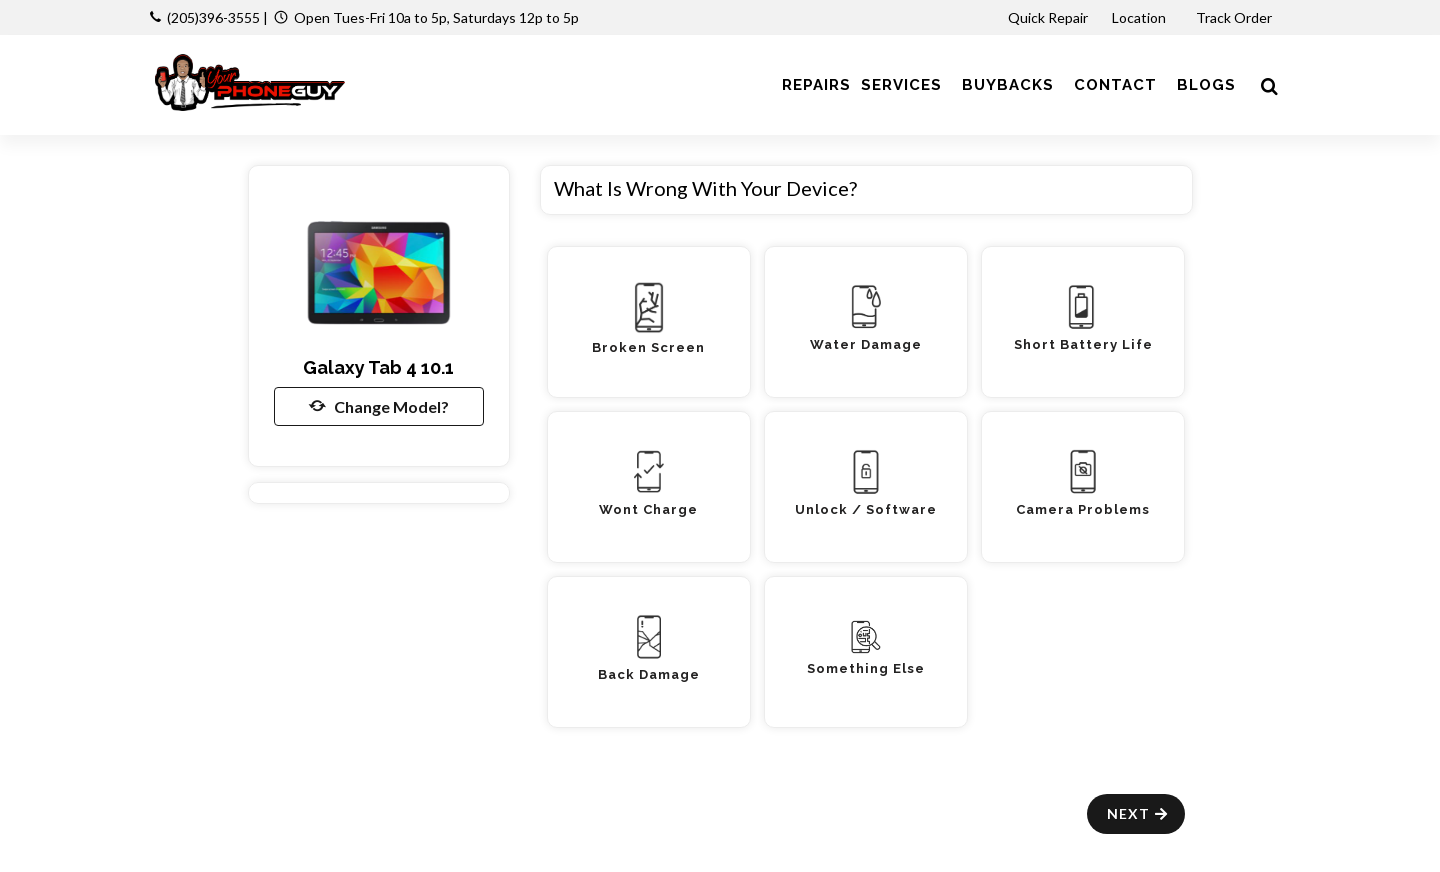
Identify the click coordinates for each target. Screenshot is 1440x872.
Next (1138, 813)
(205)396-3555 (213, 17)
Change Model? (379, 406)
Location (1140, 17)
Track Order (1235, 17)
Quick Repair (1048, 17)
